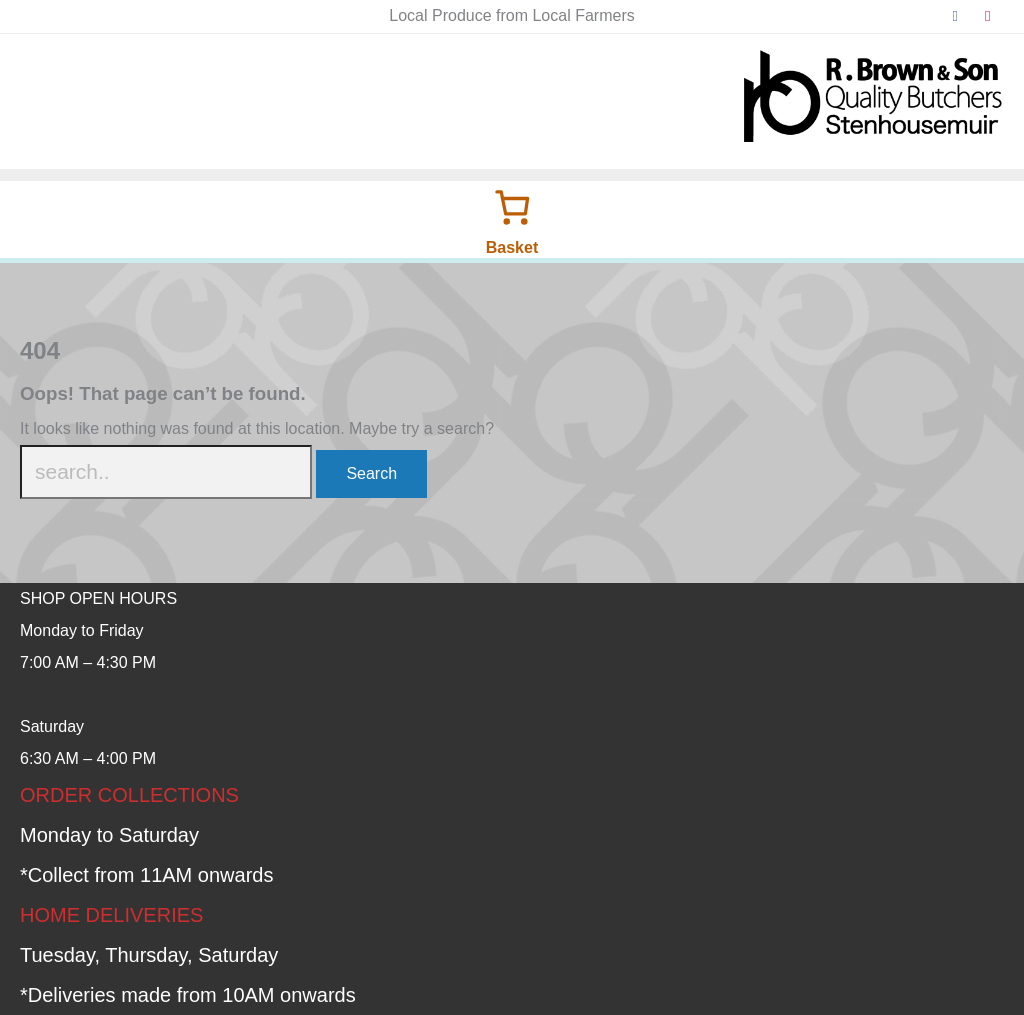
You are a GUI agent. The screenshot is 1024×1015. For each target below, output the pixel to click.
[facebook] (955, 16)
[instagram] (988, 16)
